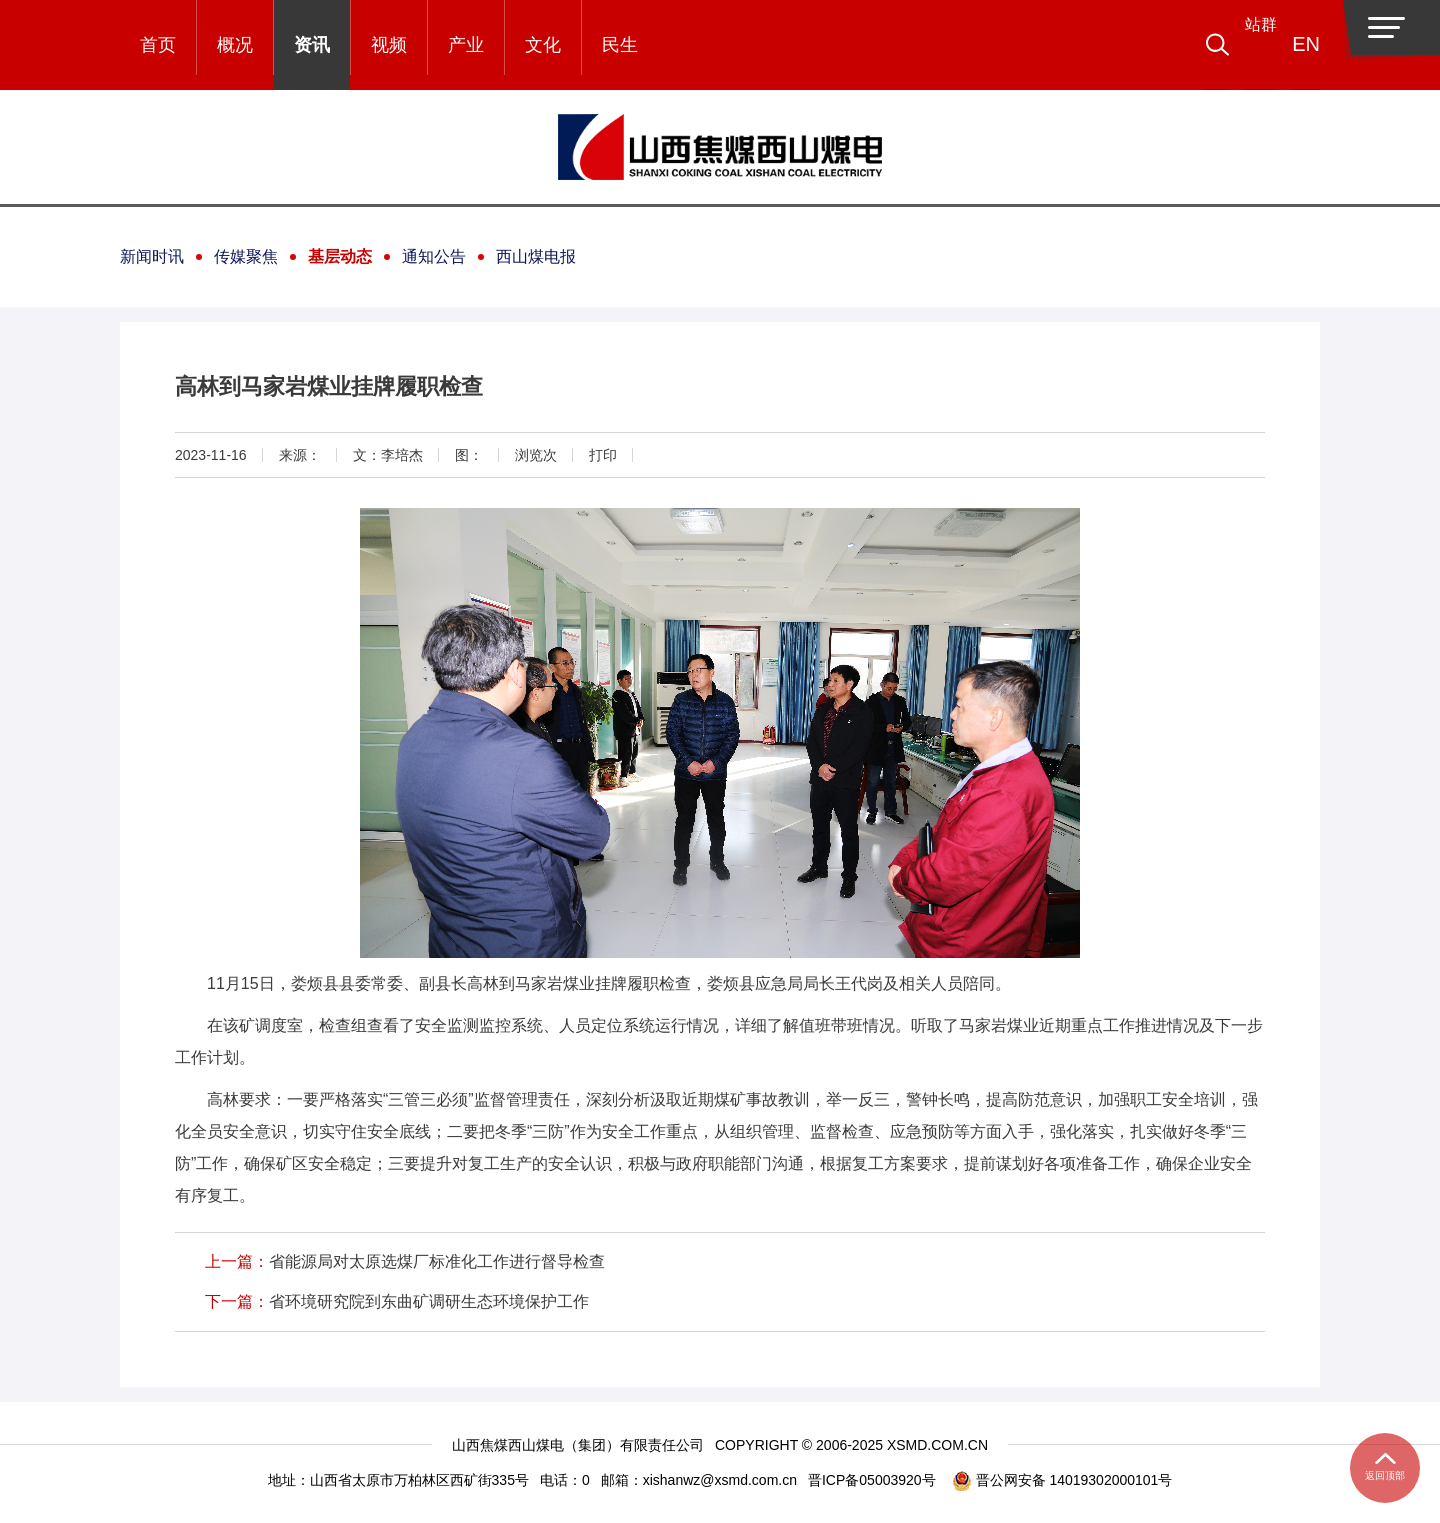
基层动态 (340, 256)
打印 (603, 455)
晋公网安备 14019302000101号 (1062, 1480)
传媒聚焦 (246, 256)
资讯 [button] (312, 45)
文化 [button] (543, 45)
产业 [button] (466, 45)
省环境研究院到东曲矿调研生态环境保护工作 (429, 1301)
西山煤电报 (536, 256)
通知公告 (434, 256)
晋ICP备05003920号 (872, 1480)
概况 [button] (235, 45)
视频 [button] (389, 45)
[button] (1246, 45)
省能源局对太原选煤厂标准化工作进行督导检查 (437, 1261)
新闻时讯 (152, 256)
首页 (158, 45)
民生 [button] (620, 45)
